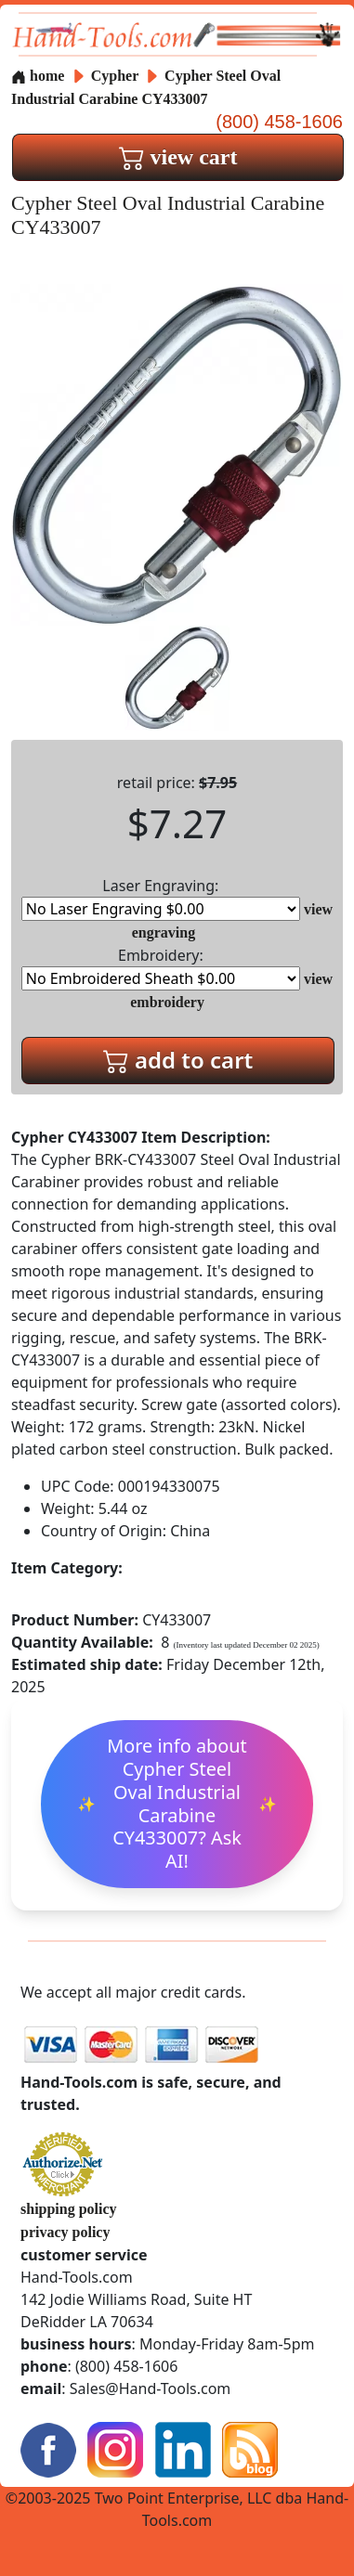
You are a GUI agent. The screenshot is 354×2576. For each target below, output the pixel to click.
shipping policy (68, 2209)
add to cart (178, 1059)
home (37, 76)
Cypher (116, 76)
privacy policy (65, 2232)
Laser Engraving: (160, 898)
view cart (178, 157)
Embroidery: (160, 967)
